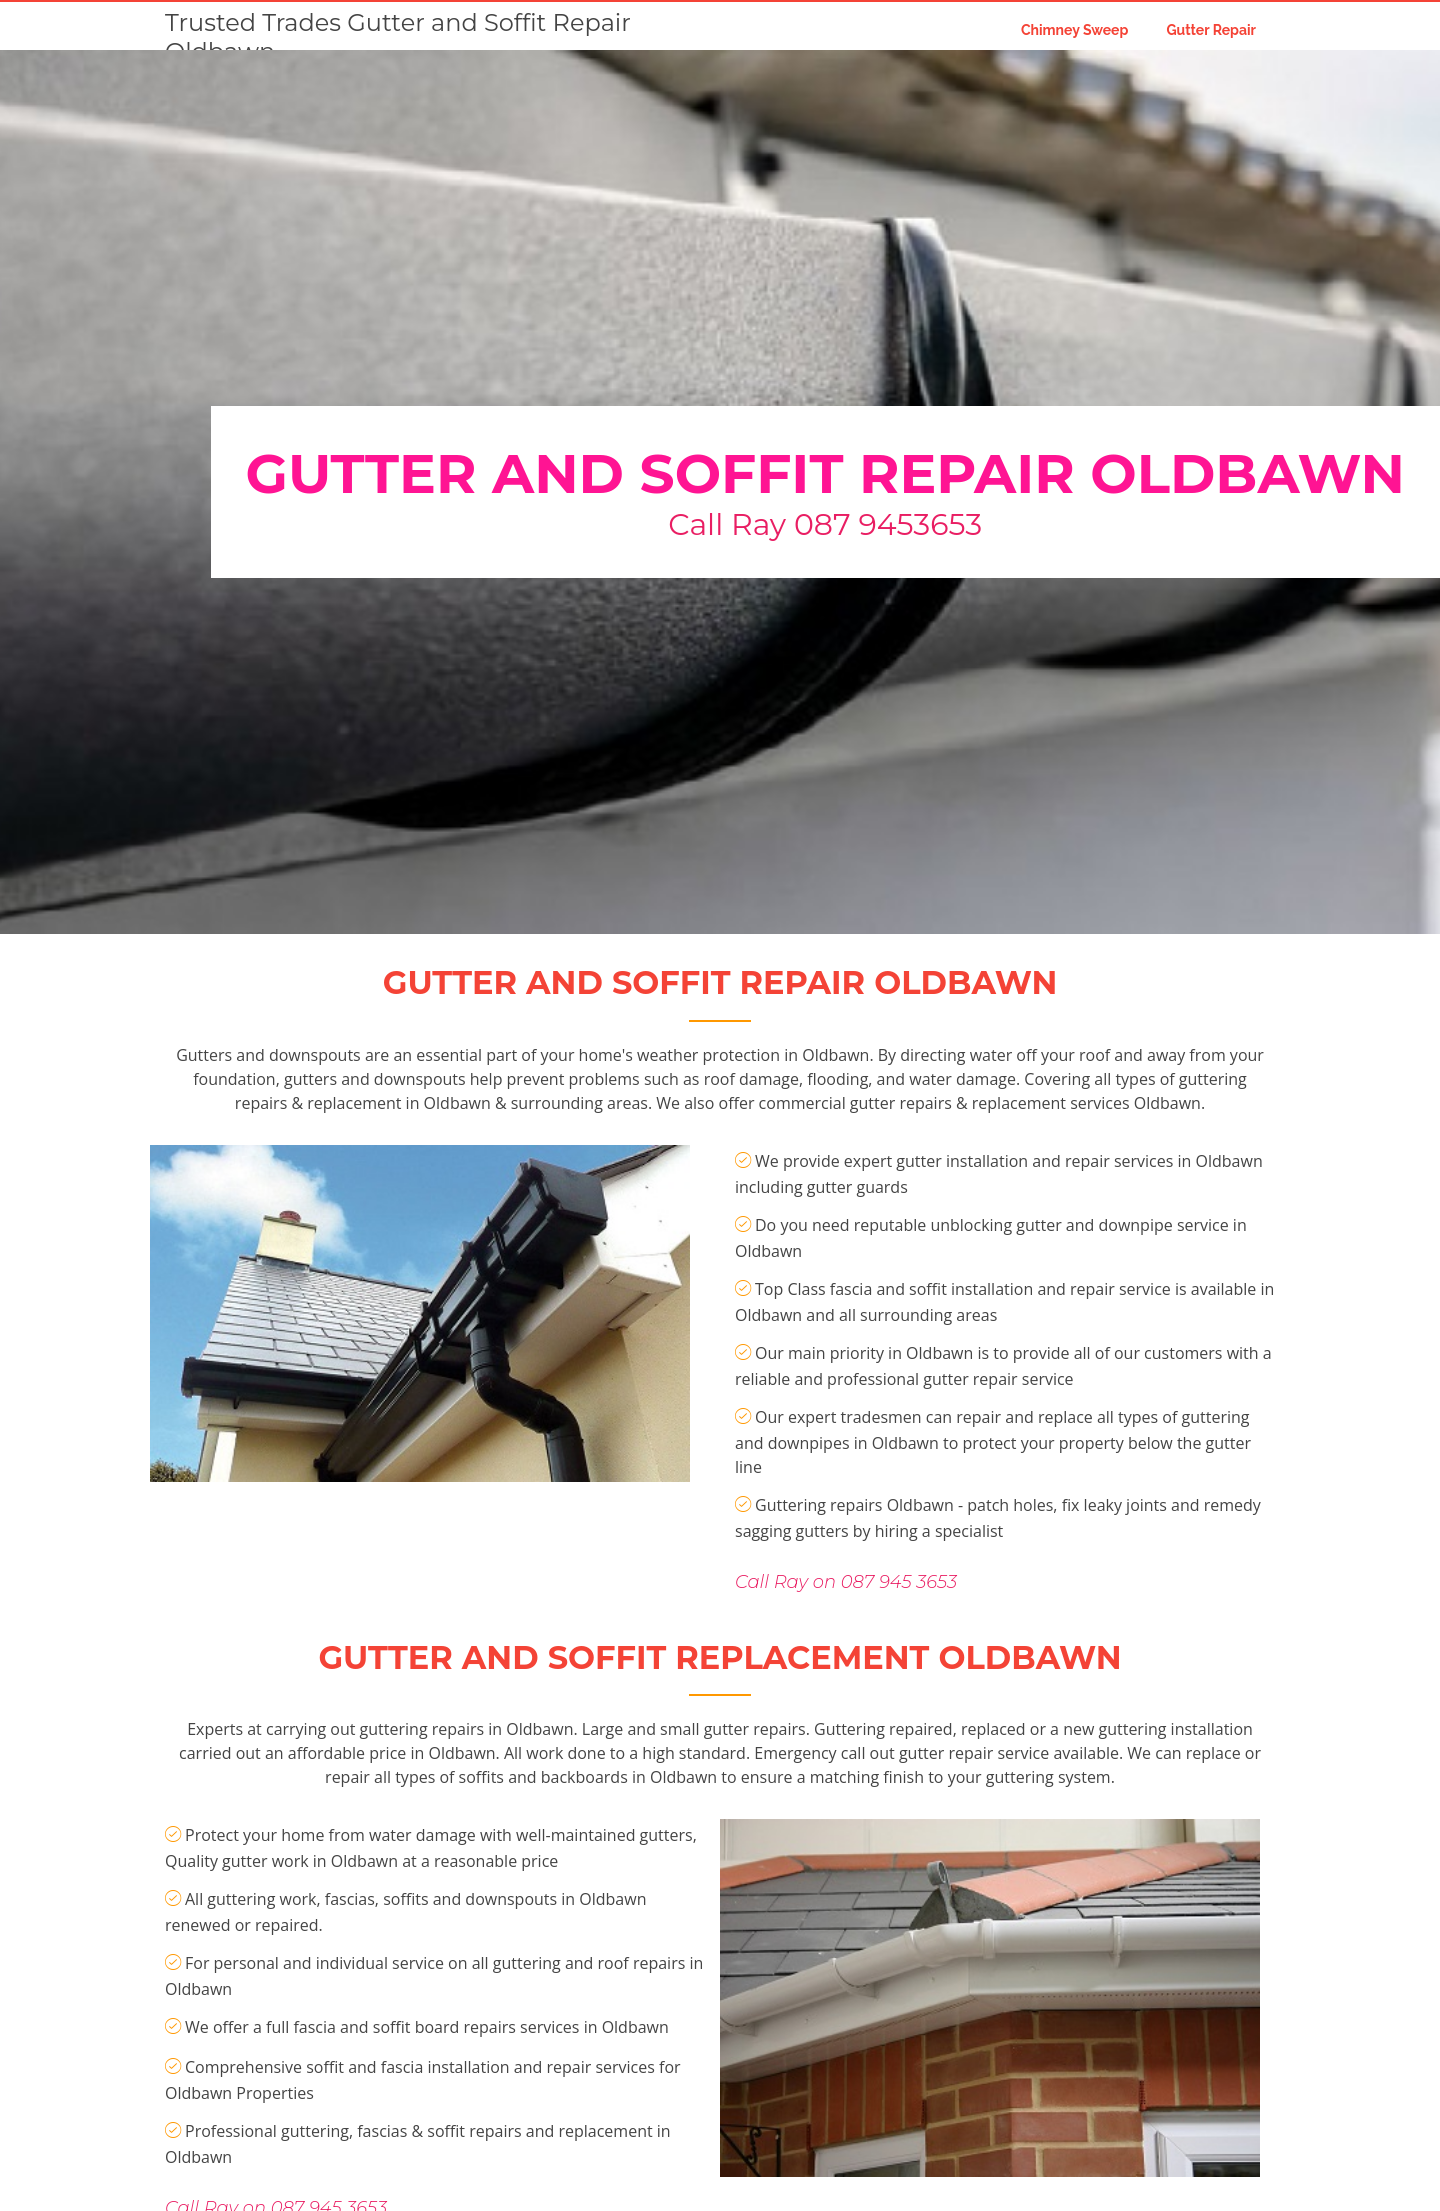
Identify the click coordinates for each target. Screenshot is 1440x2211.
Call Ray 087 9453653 (825, 524)
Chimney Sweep (1074, 30)
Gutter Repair (1211, 30)
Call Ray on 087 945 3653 (846, 1651)
